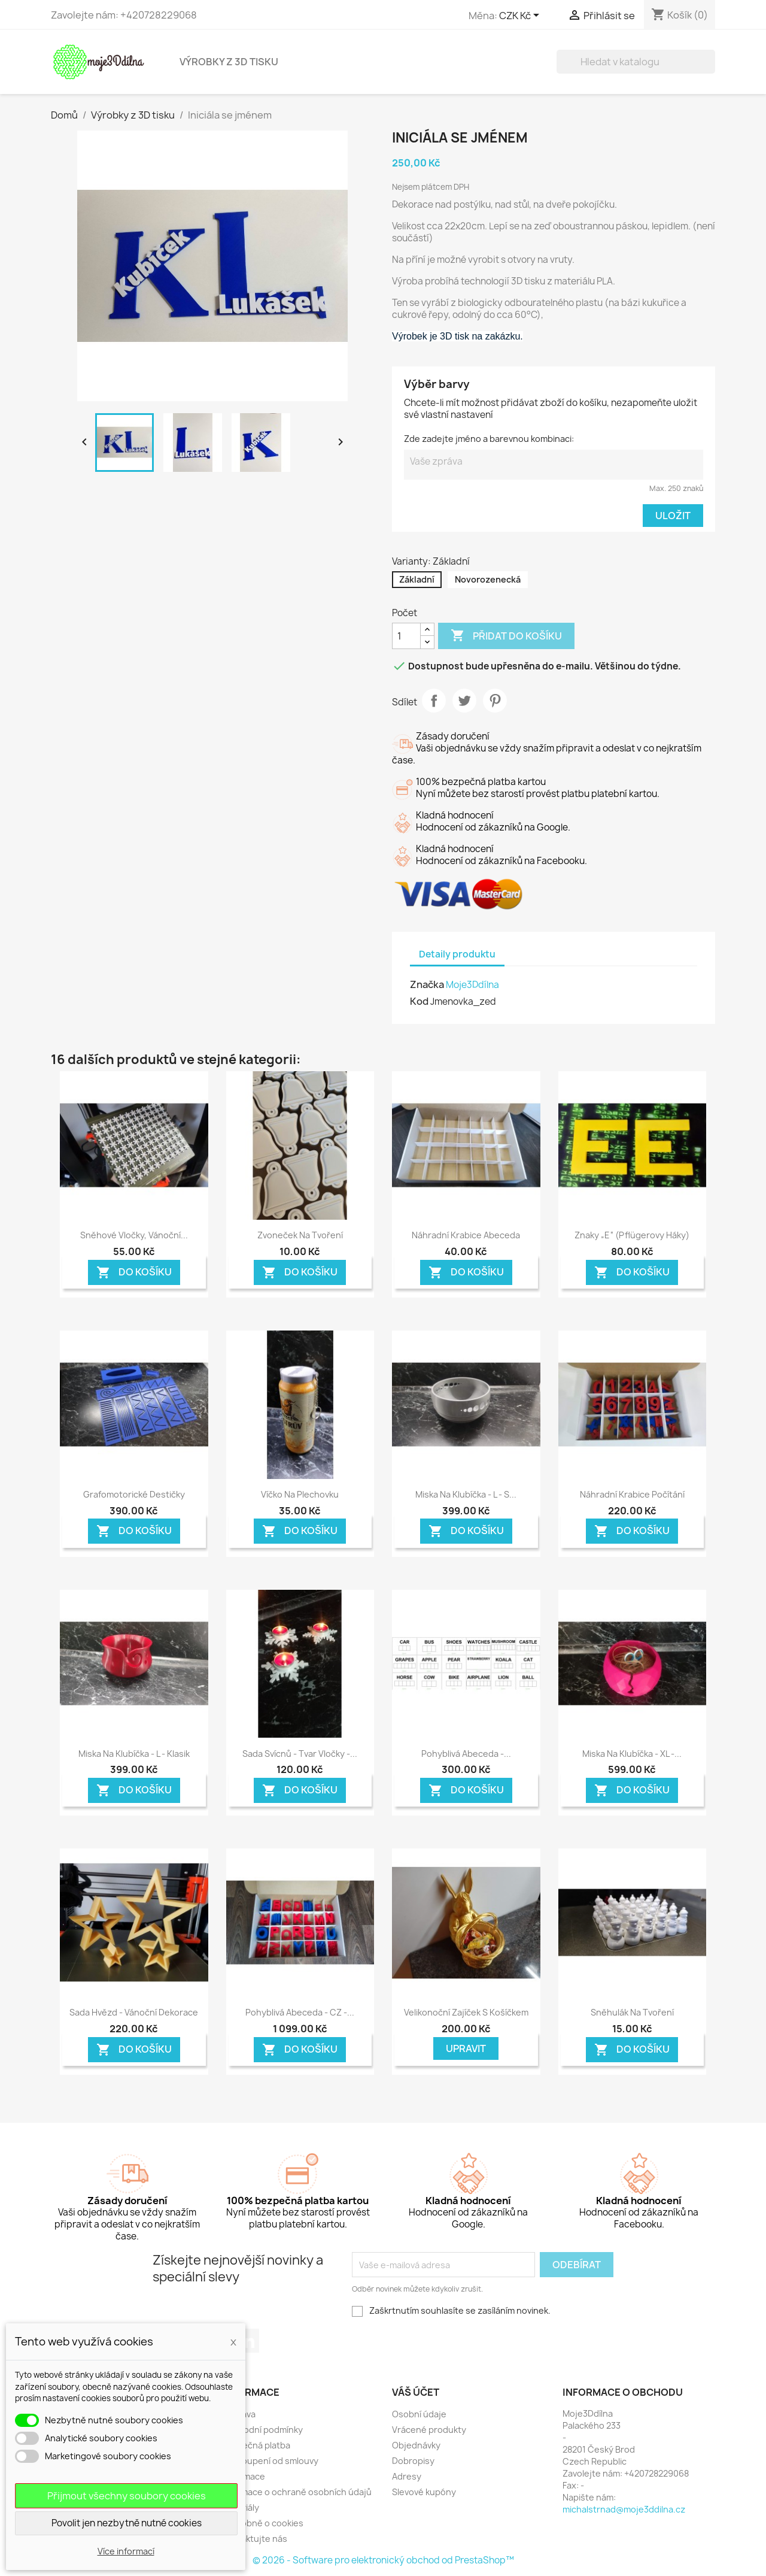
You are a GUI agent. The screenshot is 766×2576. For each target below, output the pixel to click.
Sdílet (434, 701)
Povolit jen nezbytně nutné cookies (126, 2523)
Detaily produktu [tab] (457, 954)
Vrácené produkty (429, 2429)
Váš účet (415, 2392)
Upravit (466, 2048)
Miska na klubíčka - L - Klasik (134, 1753)
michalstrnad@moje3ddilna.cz (624, 2509)
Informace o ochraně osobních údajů (296, 2492)
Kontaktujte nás (254, 2538)
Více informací (126, 2551)
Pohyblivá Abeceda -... (466, 1753)
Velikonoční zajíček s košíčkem (466, 2012)
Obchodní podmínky (262, 2429)
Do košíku (134, 1272)
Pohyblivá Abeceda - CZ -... (299, 2012)
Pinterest (495, 701)
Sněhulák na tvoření (632, 2012)
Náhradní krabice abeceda (466, 1235)
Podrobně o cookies (262, 2523)
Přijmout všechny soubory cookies (126, 2495)
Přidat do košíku (506, 636)
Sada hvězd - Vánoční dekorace (133, 2012)
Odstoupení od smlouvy (269, 2460)
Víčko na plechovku (300, 1494)
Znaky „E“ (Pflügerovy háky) (631, 1235)
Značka (427, 984)
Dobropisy (413, 2460)
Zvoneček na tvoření (300, 1235)
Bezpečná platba (255, 2445)
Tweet (464, 701)
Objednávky (416, 2445)
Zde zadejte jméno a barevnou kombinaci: (489, 438)
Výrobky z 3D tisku (229, 61)
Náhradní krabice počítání (632, 1494)
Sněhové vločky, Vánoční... (134, 1235)
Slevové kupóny (424, 2492)
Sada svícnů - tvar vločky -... (299, 1753)
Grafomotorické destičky (134, 1494)
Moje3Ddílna (472, 984)
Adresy (406, 2476)
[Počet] (406, 636)
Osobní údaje (419, 2414)
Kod (419, 1001)
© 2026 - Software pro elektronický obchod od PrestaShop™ (383, 2560)
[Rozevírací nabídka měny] (521, 16)
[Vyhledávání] (636, 62)
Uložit (673, 515)
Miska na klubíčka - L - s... (465, 1494)
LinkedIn (247, 2341)
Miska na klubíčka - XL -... (632, 1753)
